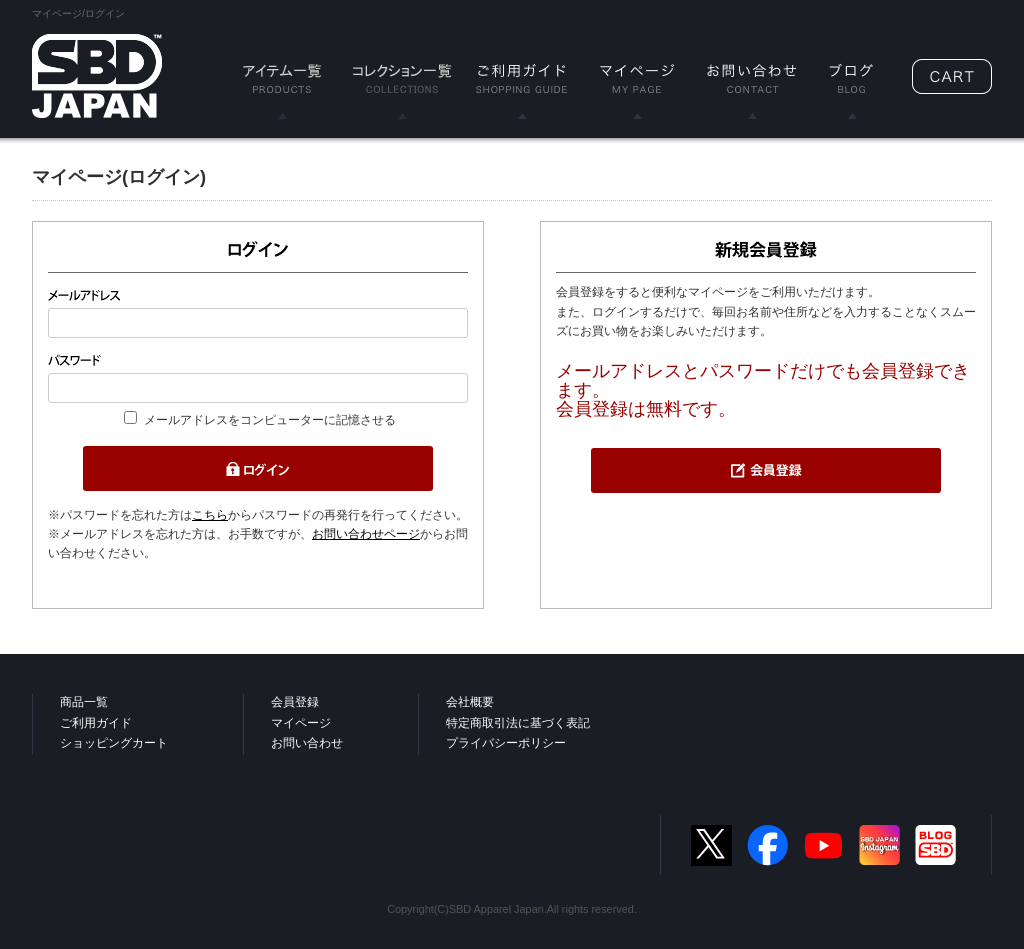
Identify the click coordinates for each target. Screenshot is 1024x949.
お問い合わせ (307, 743)
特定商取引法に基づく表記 (518, 723)
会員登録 (295, 702)
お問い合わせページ (366, 534)
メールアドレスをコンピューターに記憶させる (270, 420)
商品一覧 (84, 702)
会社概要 (470, 702)
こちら (210, 515)
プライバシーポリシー (506, 743)
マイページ (301, 723)
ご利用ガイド (96, 723)
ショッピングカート (114, 743)
